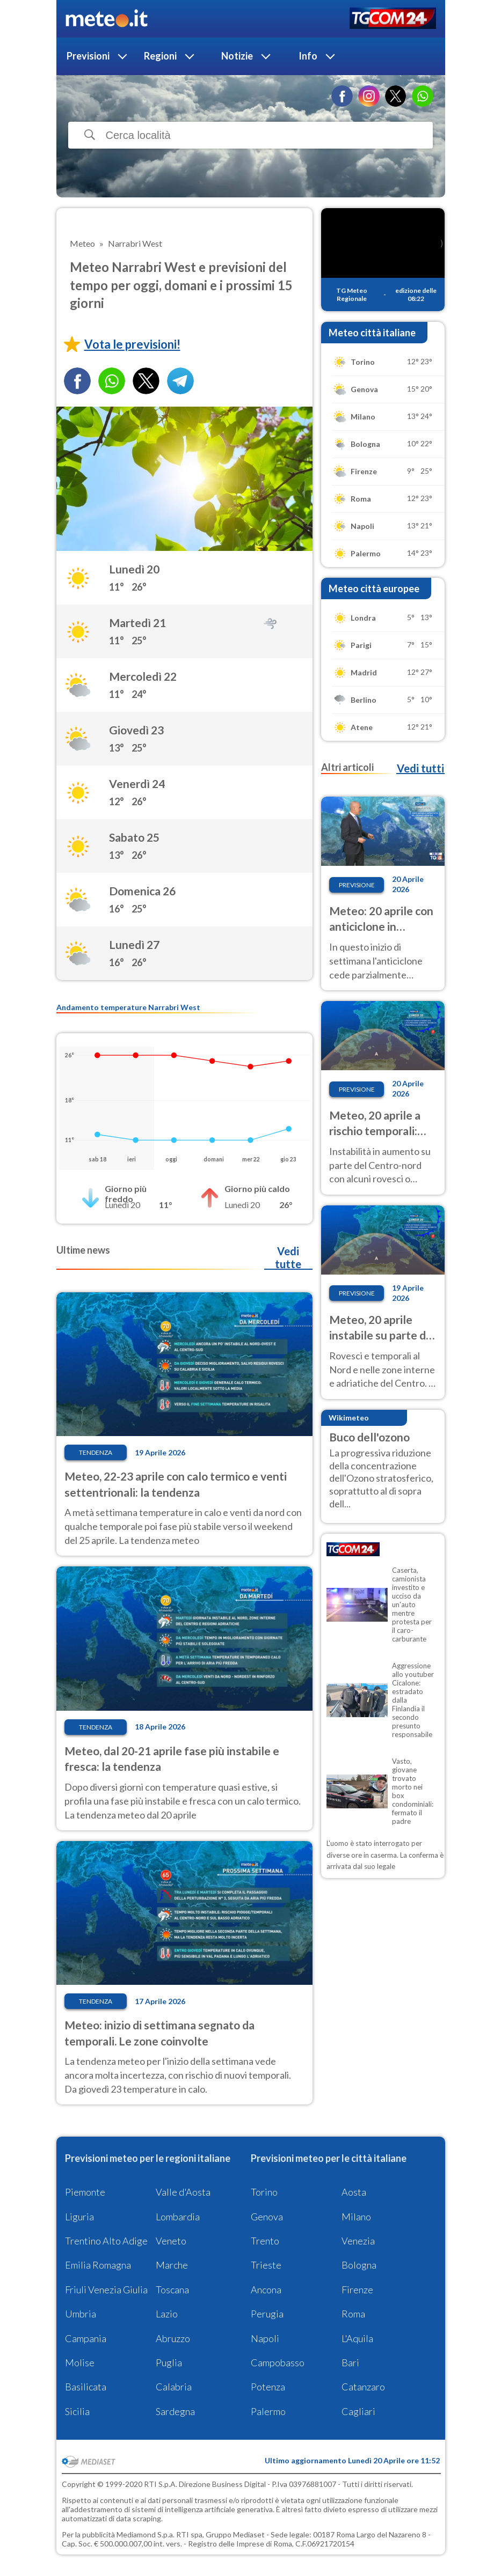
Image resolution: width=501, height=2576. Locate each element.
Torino (264, 2192)
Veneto (171, 2241)
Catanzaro (363, 2387)
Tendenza (95, 1452)
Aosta (354, 2192)
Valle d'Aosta (183, 2192)
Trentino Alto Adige (106, 2241)
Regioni (160, 56)
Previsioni (88, 56)
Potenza (268, 2387)
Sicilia (77, 2411)
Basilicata (85, 2387)
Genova (267, 2216)
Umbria (80, 2314)
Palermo (268, 2411)
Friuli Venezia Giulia (106, 2289)
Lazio (167, 2314)
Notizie (237, 56)
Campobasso (277, 2362)
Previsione (357, 885)
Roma (353, 2314)
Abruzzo (173, 2338)
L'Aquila (357, 2338)
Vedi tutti (420, 768)
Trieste (266, 2265)
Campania (85, 2338)
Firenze (357, 2289)
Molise (80, 2362)
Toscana (172, 2289)
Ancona (266, 2289)
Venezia (358, 2241)
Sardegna (175, 2411)
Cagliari (358, 2411)
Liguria (79, 2216)
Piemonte (85, 2192)
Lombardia (178, 2216)
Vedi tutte (288, 1257)
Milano (356, 2216)
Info (308, 56)
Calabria (174, 2387)
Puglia (169, 2362)
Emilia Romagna (98, 2265)
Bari (350, 2362)
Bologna (359, 2265)
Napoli (265, 2338)
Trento (265, 2241)
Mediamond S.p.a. (146, 2534)
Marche (172, 2265)
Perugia (267, 2314)
